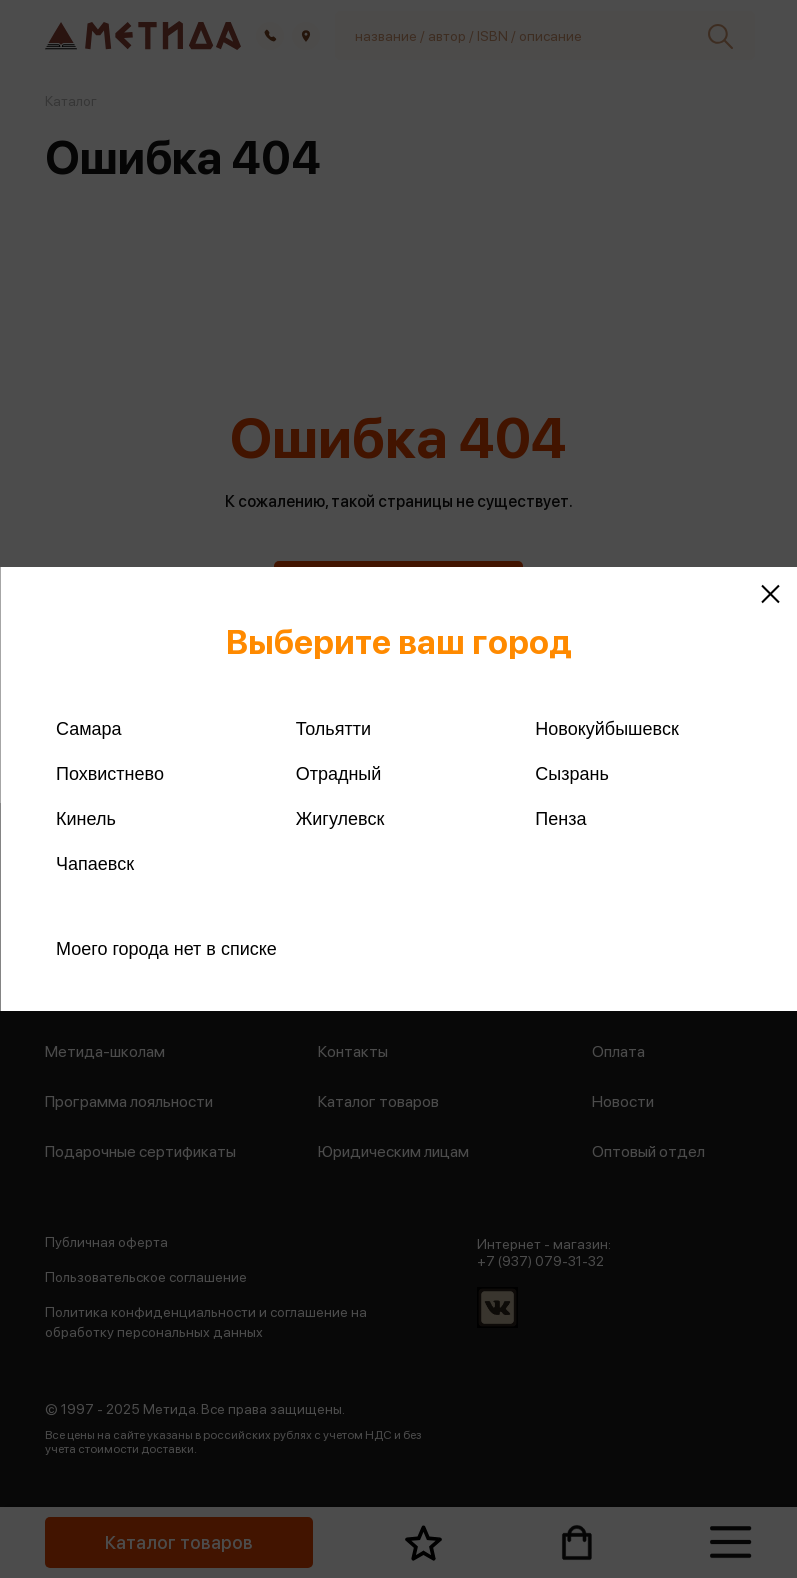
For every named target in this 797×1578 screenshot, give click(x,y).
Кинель (86, 819)
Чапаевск (95, 864)
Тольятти (333, 729)
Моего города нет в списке (166, 949)
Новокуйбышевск (606, 729)
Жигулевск (340, 819)
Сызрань (572, 774)
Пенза (560, 819)
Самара (89, 729)
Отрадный (339, 774)
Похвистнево (110, 774)
